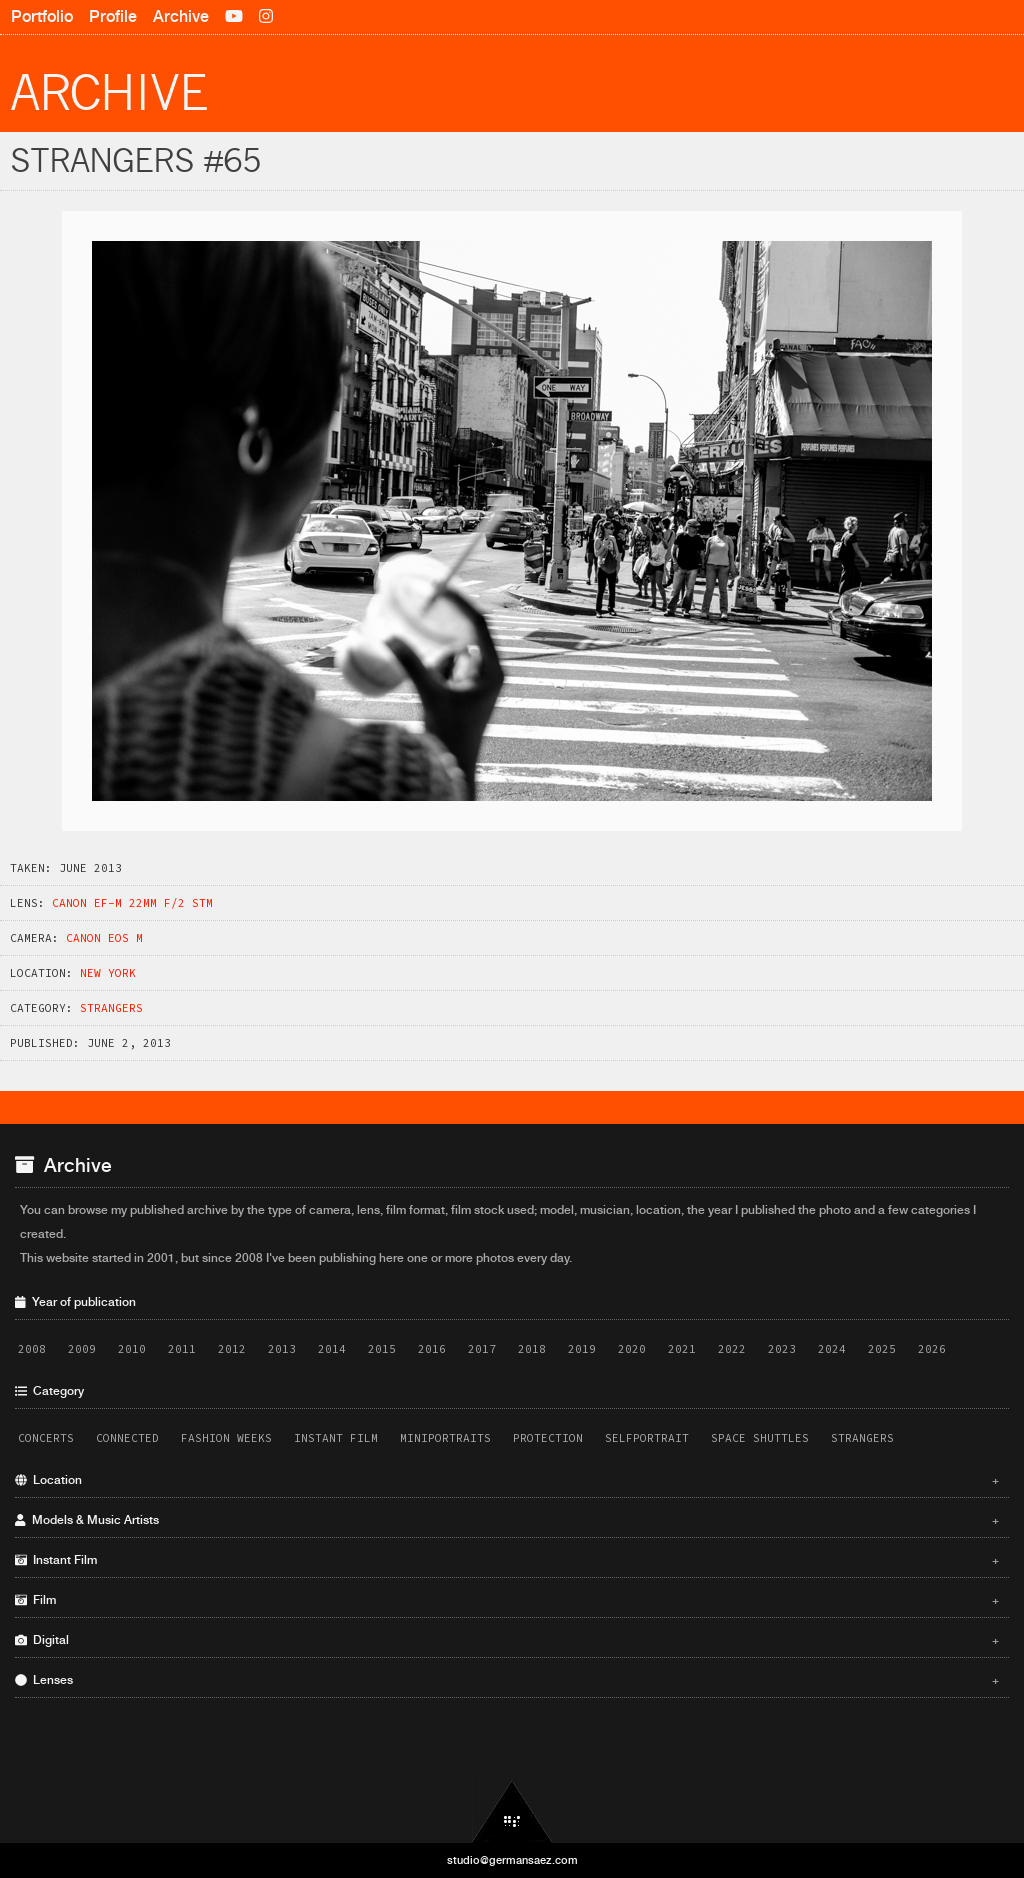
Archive (181, 16)
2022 (732, 1349)
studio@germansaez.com (512, 1860)
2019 (582, 1349)
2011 (182, 1349)
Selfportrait (647, 1438)
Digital (507, 1640)
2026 (932, 1349)
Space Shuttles (760, 1438)
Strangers (111, 1008)
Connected (127, 1438)
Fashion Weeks (226, 1438)
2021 (682, 1349)
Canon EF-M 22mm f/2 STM (132, 903)
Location (507, 1480)
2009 (82, 1349)
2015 (382, 1349)
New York (108, 973)
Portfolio (42, 16)
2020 (632, 1349)
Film (507, 1600)
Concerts (46, 1438)
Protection (548, 1438)
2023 (782, 1349)
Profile (113, 16)
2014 (332, 1349)
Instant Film (336, 1438)
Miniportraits (445, 1438)
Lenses (507, 1680)
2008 (32, 1349)
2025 (882, 1349)
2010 (132, 1349)
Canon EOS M (104, 938)
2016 (432, 1349)
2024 (832, 1349)
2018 (532, 1349)
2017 (482, 1349)
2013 (282, 1349)
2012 (232, 1349)
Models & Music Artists (507, 1520)
